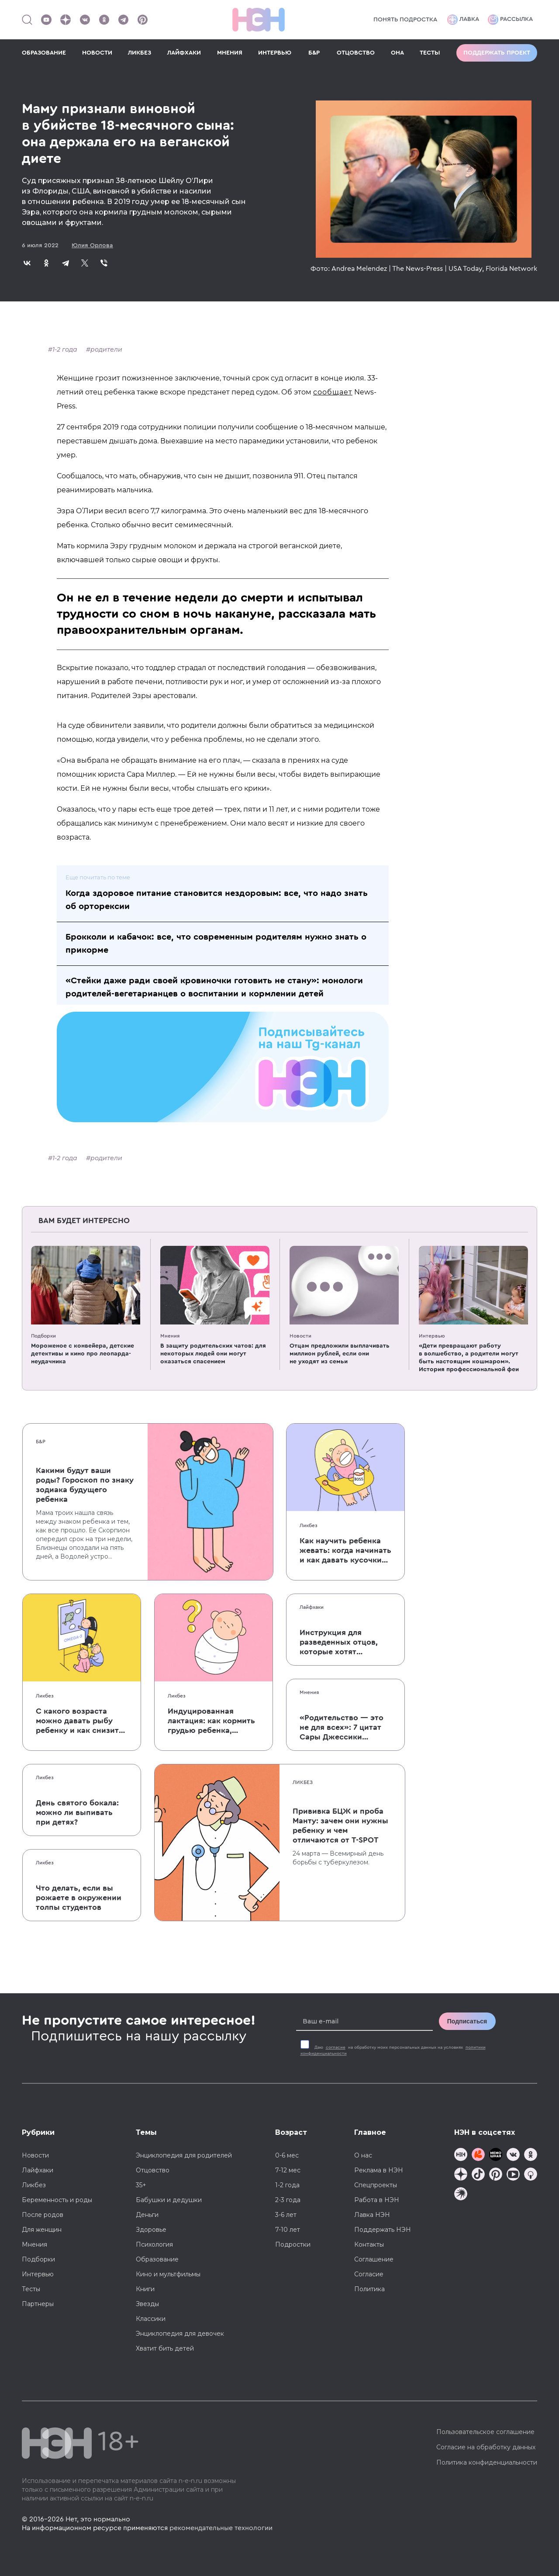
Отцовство (152, 2170)
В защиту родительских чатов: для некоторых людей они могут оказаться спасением (213, 1354)
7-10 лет (287, 2230)
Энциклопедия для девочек (180, 2333)
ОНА (397, 53)
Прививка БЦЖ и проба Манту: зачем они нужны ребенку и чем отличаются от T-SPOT (340, 1825)
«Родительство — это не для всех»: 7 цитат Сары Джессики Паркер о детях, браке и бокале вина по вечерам (343, 1728)
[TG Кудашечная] (478, 2155)
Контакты (369, 2244)
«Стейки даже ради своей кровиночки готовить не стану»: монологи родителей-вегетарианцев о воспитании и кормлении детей (214, 987)
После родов (42, 2215)
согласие (335, 2047)
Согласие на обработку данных (485, 2447)
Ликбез (308, 1525)
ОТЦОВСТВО (356, 53)
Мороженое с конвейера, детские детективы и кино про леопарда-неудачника (82, 1354)
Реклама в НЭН (378, 2170)
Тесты (31, 2289)
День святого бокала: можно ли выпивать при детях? (77, 1812)
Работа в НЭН (376, 2200)
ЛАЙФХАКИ (184, 53)
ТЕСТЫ (430, 53)
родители (106, 349)
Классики (151, 2319)
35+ (141, 2185)
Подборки (43, 1335)
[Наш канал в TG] (460, 2155)
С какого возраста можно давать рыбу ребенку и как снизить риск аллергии (79, 1721)
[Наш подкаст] (460, 2195)
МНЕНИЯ (229, 53)
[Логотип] (258, 19)
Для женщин (42, 2230)
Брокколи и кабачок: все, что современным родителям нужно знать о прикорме (216, 943)
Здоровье (151, 2230)
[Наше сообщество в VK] (84, 19)
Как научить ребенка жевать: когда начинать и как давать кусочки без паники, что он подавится (345, 1551)
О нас (363, 2155)
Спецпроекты (375, 2185)
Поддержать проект (496, 53)
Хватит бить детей (165, 2348)
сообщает (332, 392)
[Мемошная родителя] (495, 2155)
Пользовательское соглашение (485, 2432)
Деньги (147, 2215)
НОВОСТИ (97, 53)
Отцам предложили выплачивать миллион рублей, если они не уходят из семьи (340, 1354)
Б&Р (314, 53)
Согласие (368, 2274)
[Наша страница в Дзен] (65, 19)
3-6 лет (286, 2215)
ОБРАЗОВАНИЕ (44, 53)
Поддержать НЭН (382, 2230)
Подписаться (467, 2021)
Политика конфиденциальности (486, 2462)
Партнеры (38, 2304)
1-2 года (64, 349)
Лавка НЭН (372, 2215)
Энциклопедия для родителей (184, 2155)
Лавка (463, 19)
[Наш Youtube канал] (46, 19)
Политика (369, 2289)
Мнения (169, 1335)
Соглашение (373, 2259)
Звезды (147, 2304)
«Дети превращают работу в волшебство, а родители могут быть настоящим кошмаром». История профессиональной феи (469, 1358)
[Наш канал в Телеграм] (123, 19)
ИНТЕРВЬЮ (274, 53)
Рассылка (510, 19)
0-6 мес (287, 2155)
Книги (145, 2289)
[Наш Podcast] (530, 2175)
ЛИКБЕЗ (139, 53)
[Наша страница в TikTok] (478, 2175)
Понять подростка (405, 20)
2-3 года (287, 2200)
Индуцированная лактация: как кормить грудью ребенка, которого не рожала (211, 1721)
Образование (157, 2259)
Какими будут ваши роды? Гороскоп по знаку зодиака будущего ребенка (85, 1484)
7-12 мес (287, 2170)
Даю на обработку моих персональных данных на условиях (393, 2050)
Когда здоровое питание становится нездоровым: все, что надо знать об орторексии (217, 900)
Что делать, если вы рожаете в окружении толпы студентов (78, 1897)
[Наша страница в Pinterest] (142, 19)
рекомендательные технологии (221, 2527)
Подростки (293, 2244)
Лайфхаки (312, 1607)
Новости (300, 1335)
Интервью (432, 1335)
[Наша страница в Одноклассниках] (104, 19)
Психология (154, 2244)
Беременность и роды (57, 2200)
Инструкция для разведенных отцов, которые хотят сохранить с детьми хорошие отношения (340, 1642)
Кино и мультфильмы (168, 2274)
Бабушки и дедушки (169, 2200)
